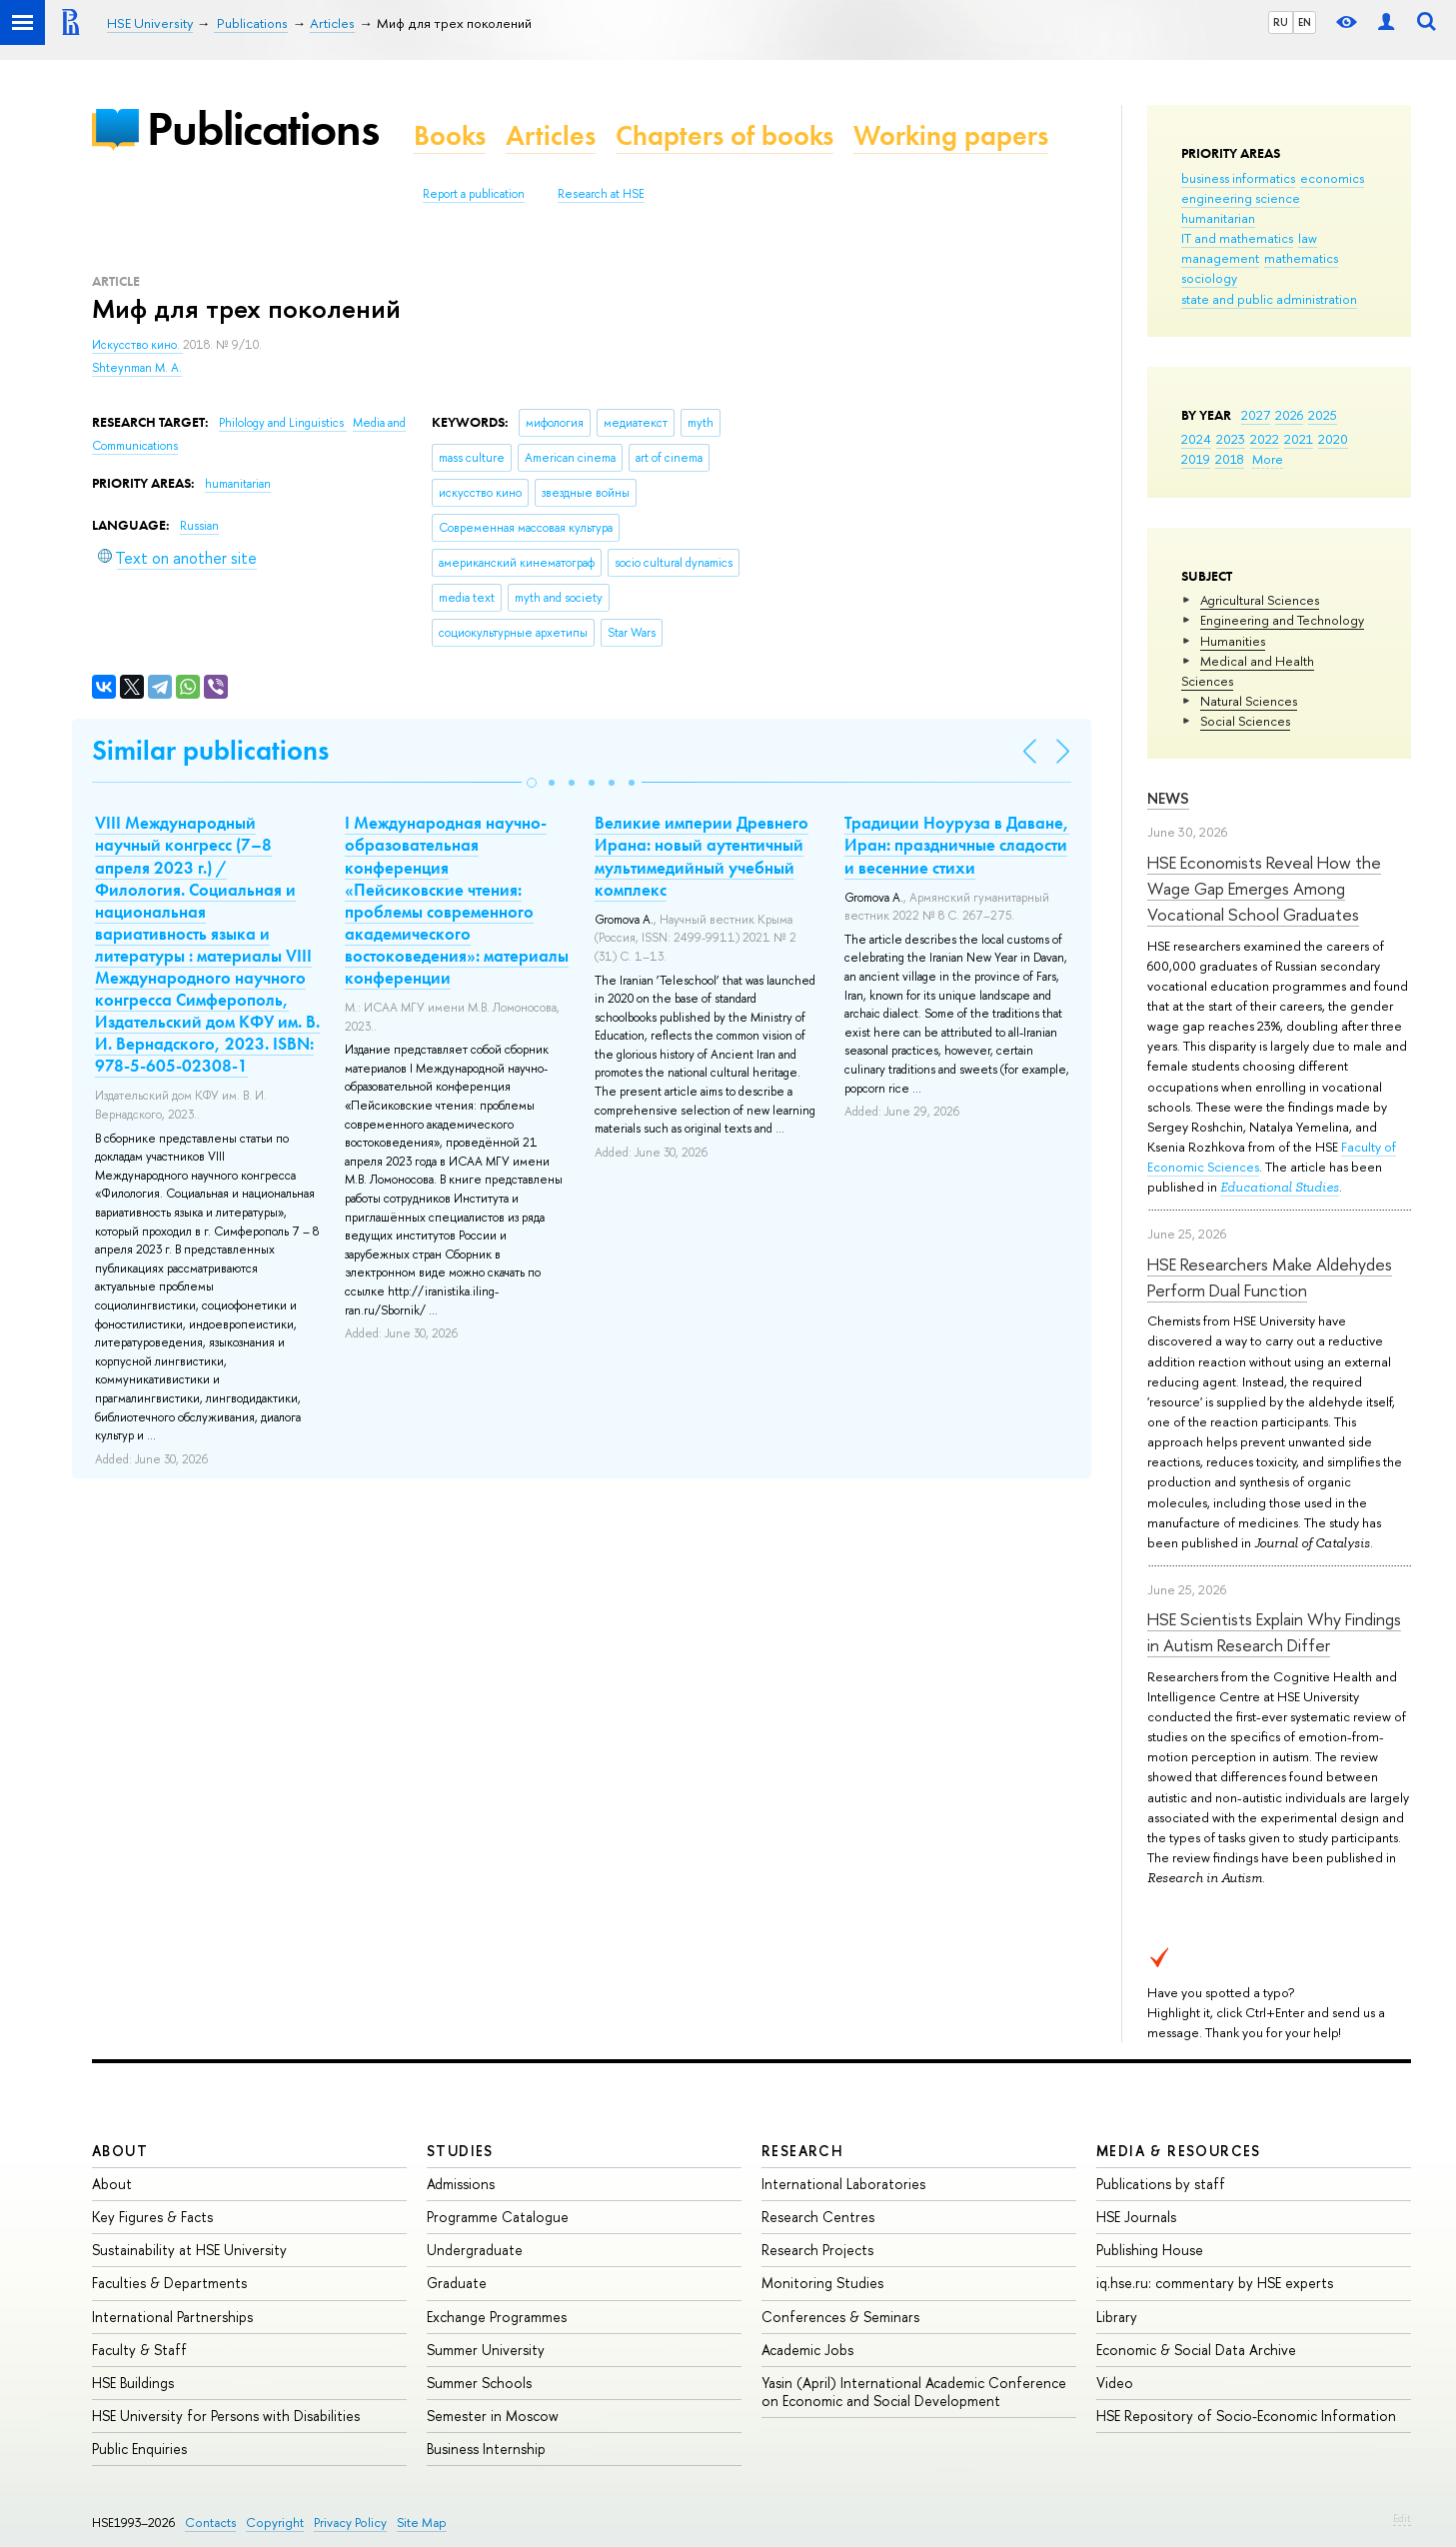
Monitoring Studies (822, 2282)
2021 (1298, 439)
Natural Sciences (1248, 701)
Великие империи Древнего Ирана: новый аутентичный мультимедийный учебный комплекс (701, 856)
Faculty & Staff (139, 2349)
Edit (1402, 2518)
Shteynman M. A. (137, 368)
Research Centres (817, 2216)
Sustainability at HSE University (189, 2249)
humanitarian (1218, 218)
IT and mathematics (1237, 238)
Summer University (486, 2349)
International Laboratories (843, 2183)
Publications (263, 128)
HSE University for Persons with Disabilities (226, 2415)
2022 (1264, 439)
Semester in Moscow (493, 2415)
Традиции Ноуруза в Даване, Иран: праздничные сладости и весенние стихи (956, 845)
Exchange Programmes (497, 2316)
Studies (460, 2150)
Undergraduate (475, 2249)
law (1307, 238)
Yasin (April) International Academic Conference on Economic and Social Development (913, 2391)
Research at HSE (601, 194)
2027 (1255, 415)
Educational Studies (1279, 1187)
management (1220, 258)
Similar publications (210, 750)
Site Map (422, 2522)
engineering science (1240, 198)
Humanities (1232, 641)
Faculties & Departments (169, 2282)
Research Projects (817, 2249)
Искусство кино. (137, 345)
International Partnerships (172, 2316)
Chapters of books (724, 135)
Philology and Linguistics (283, 423)
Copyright (275, 2522)
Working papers (950, 135)
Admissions (461, 2183)
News (1168, 798)
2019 (1195, 459)
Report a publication (474, 194)
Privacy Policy (350, 2522)
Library (1116, 2316)
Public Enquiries (139, 2448)
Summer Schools (479, 2382)
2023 (1230, 439)
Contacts (210, 2522)
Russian (199, 526)
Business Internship (486, 2448)
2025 (1322, 415)
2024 (1196, 439)
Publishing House (1149, 2249)
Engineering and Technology (1282, 620)
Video (1114, 2382)
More (1267, 459)
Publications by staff (1160, 2183)
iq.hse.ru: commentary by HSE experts (1214, 2282)
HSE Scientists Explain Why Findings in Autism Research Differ (1274, 1631)
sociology (1209, 278)
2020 (1333, 439)
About (120, 2150)
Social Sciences (1245, 721)
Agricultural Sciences (1259, 600)
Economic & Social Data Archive (1196, 2349)
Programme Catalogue (498, 2216)
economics (1332, 178)
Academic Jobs (807, 2349)
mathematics (1301, 258)
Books (450, 135)
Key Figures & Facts (152, 2216)
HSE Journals (1136, 2216)
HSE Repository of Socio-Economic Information (1246, 2415)
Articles (551, 135)
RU (1280, 22)
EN (1304, 22)
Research (802, 2150)
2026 (1289, 415)
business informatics (1238, 178)
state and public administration (1269, 299)
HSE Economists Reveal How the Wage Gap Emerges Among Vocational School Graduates (1264, 889)
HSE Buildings (133, 2382)
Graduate (457, 2282)
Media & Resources (1178, 2150)
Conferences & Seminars (840, 2316)
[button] (532, 783)
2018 (1229, 459)
